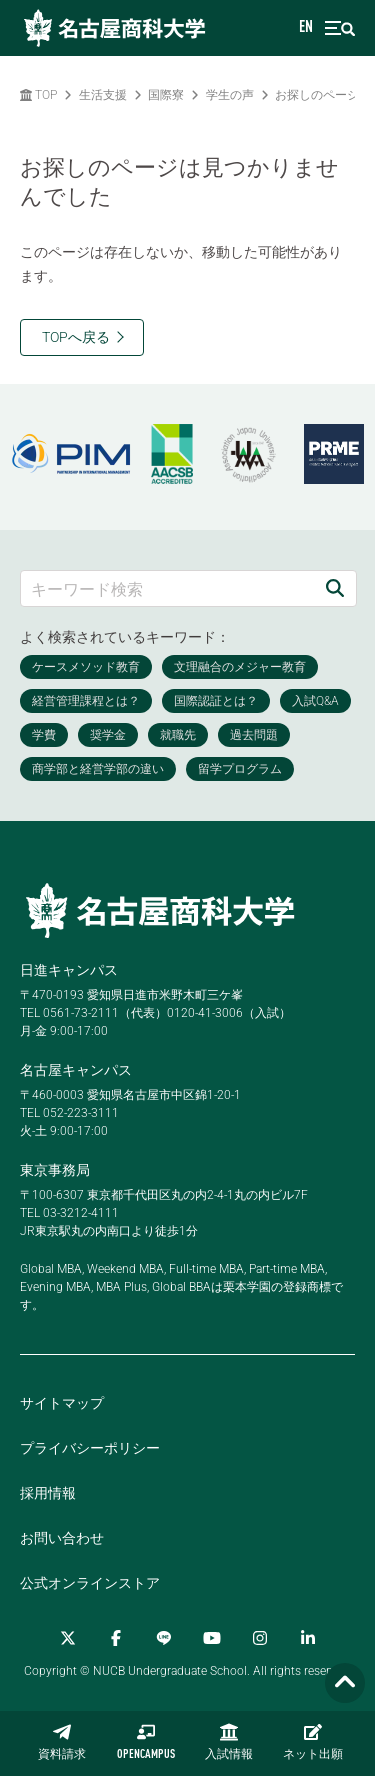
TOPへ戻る (76, 337)
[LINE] (164, 1638)
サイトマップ (62, 1403)
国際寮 (166, 95)
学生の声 (230, 95)
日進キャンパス (69, 970)
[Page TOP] (345, 1683)
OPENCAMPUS (146, 1742)
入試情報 (229, 1742)
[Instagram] (260, 1638)
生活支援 (103, 95)
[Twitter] (68, 1638)
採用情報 (48, 1493)
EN (306, 28)
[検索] (335, 588)
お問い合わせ (62, 1538)
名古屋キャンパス (76, 1070)
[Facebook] (116, 1638)
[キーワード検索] (167, 588)
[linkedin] (308, 1638)
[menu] (340, 28)
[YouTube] (212, 1638)
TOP (38, 95)
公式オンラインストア (90, 1583)
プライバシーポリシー (90, 1448)
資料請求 (62, 1742)
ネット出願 (313, 1742)
